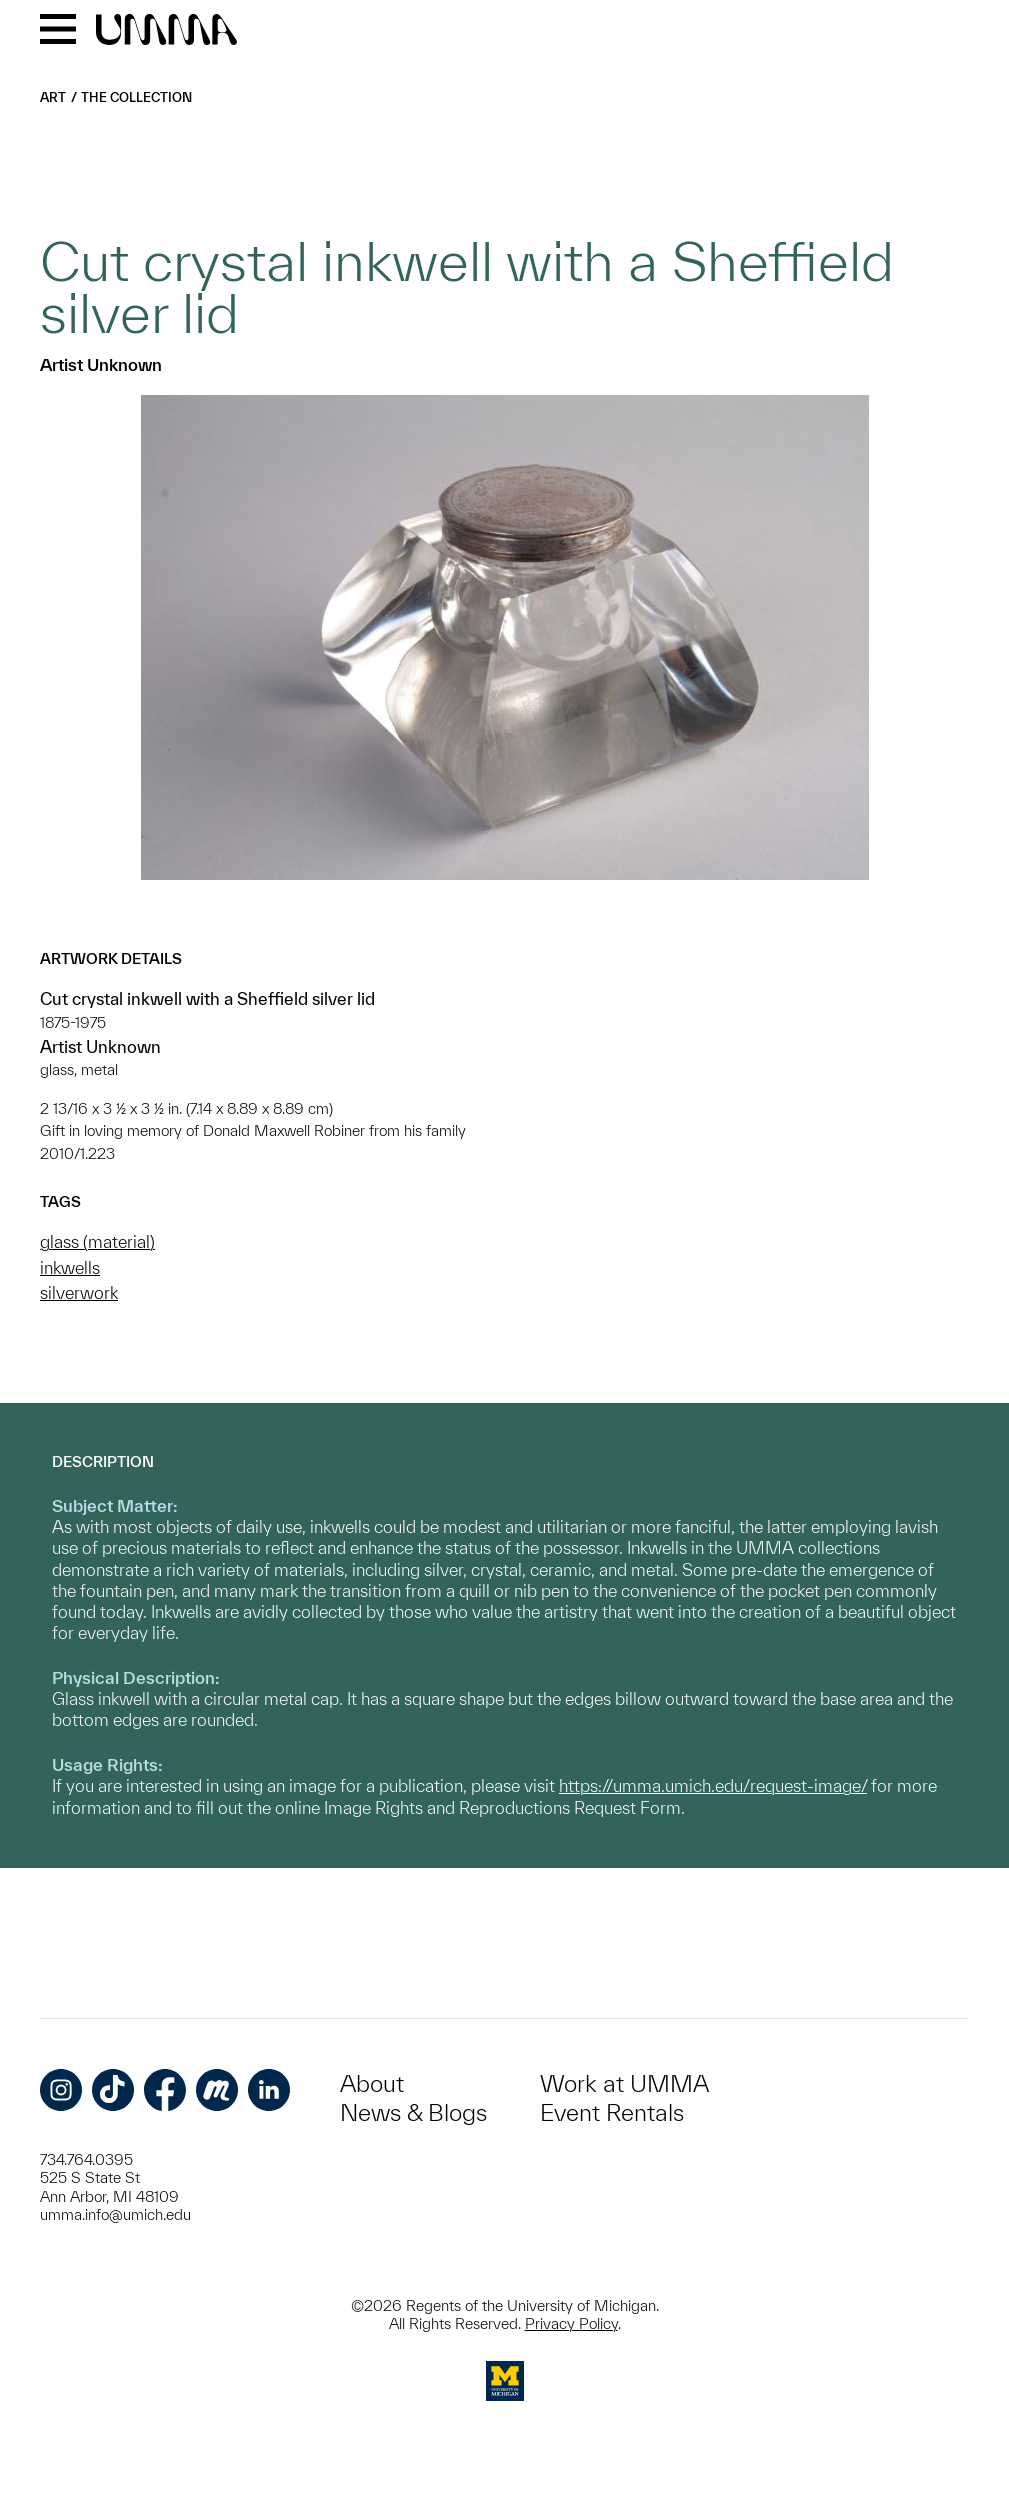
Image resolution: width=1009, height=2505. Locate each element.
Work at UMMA (624, 2083)
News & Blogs (413, 2112)
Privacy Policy (571, 2323)
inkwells (70, 1267)
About (372, 2083)
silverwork (79, 1292)
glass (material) (97, 1241)
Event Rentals (612, 2112)
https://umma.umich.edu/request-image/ (713, 1785)
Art (53, 97)
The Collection (136, 97)
